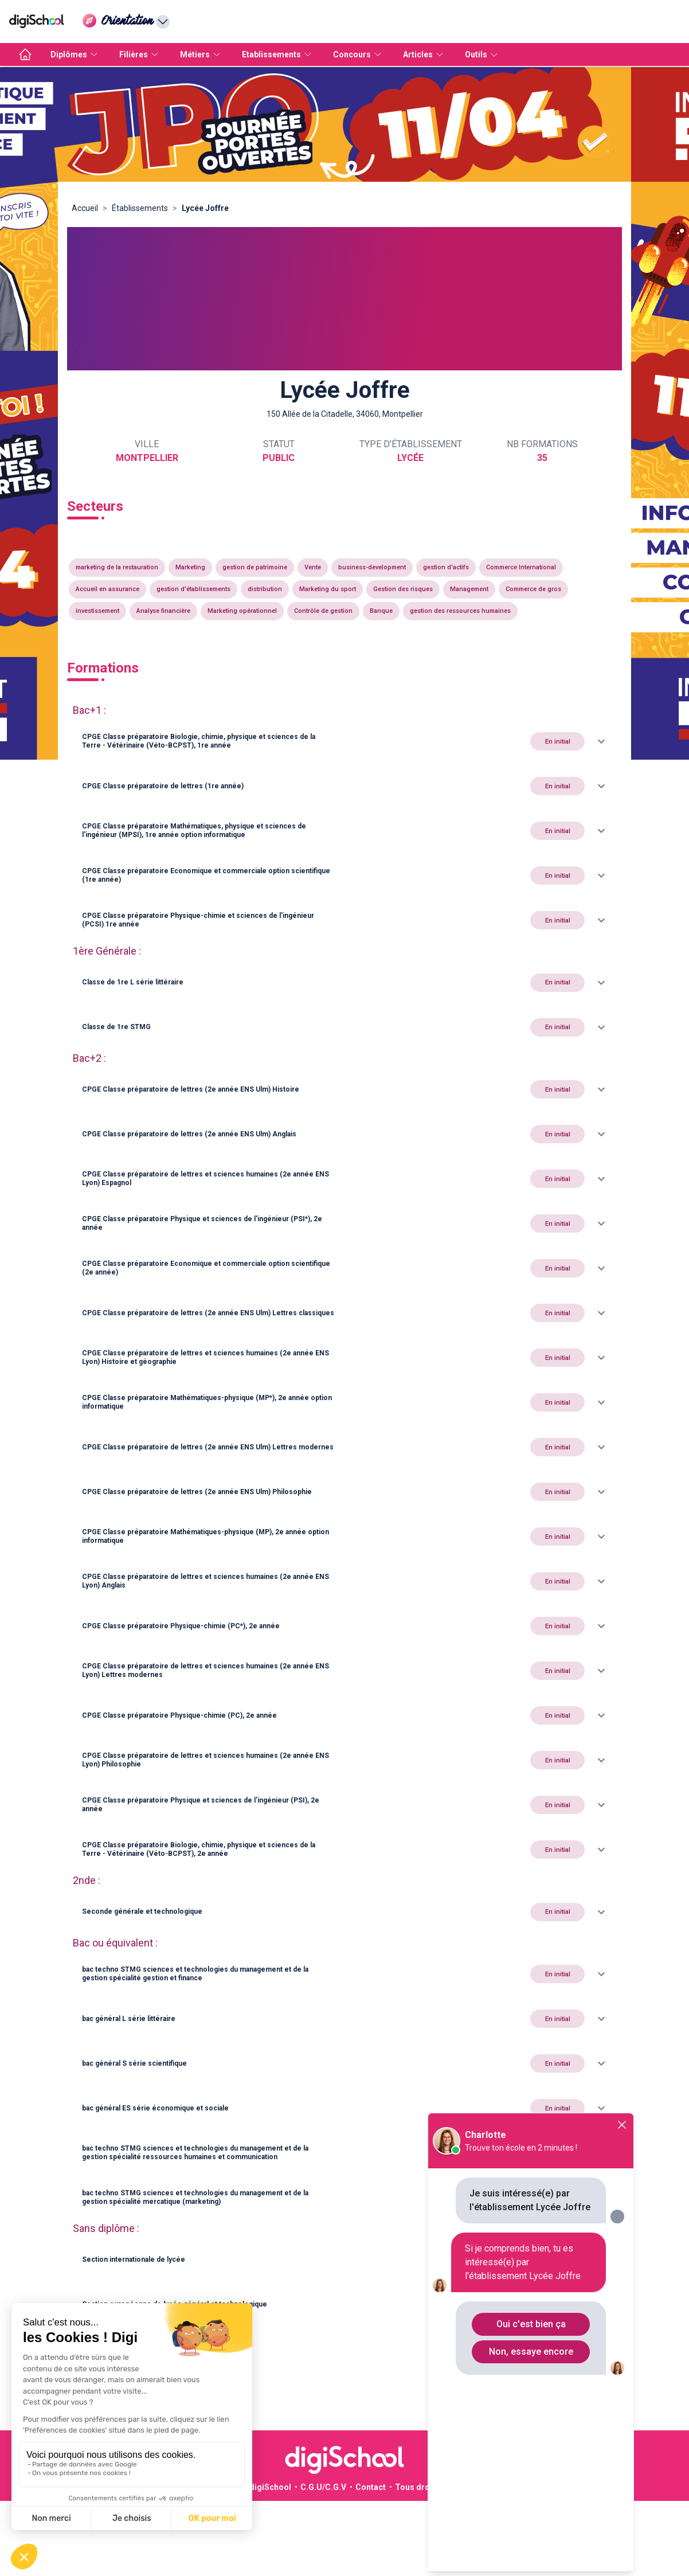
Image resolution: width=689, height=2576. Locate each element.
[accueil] (25, 54)
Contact (370, 2487)
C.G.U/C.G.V (323, 2487)
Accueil (85, 208)
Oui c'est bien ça (531, 2324)
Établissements (140, 208)
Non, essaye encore (531, 2351)
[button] (344, 741)
